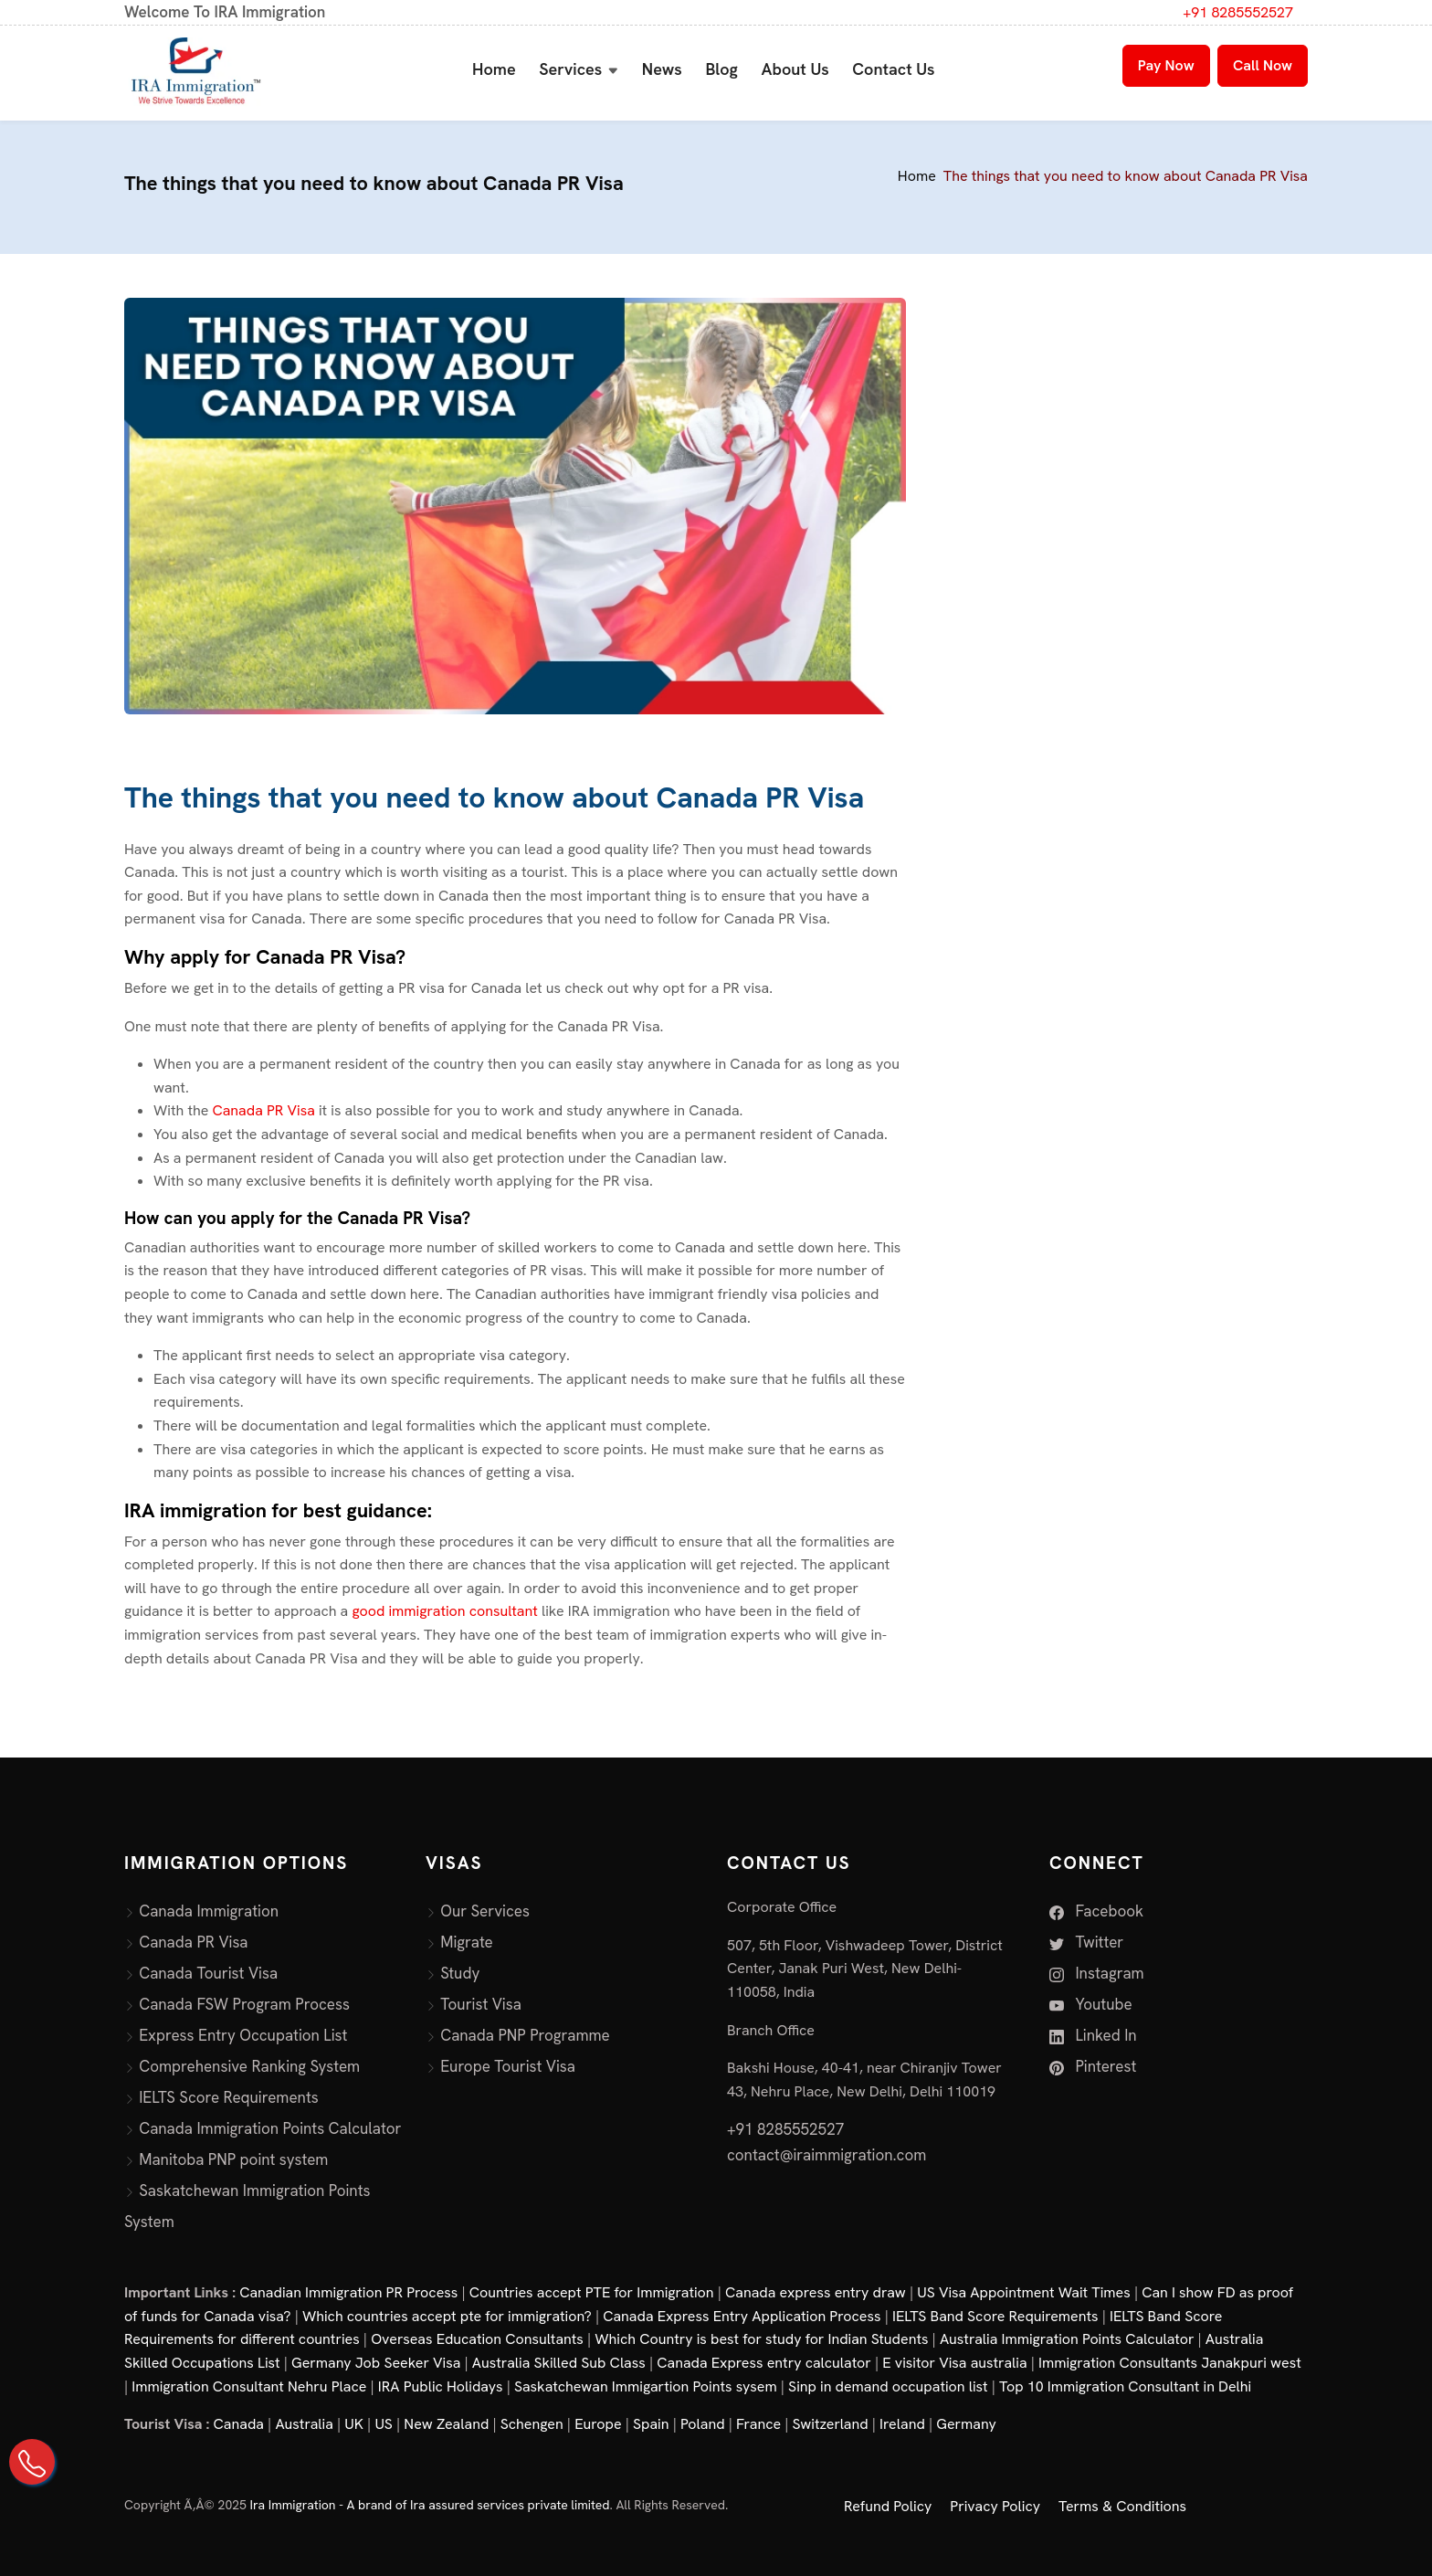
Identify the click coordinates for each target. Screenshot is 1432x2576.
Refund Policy (888, 2506)
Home (494, 68)
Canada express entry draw (815, 2292)
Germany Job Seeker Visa (375, 2362)
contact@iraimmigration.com (826, 2155)
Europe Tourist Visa (507, 2066)
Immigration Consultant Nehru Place (249, 2386)
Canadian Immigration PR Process (348, 2292)
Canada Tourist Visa (208, 1973)
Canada (239, 2423)
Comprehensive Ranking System (249, 2066)
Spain (651, 2423)
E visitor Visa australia (954, 2362)
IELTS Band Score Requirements (995, 2316)
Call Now (1262, 65)
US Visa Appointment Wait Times (1024, 2292)
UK (353, 2423)
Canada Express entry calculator (764, 2362)
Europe (597, 2423)
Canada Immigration (209, 1911)
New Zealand (446, 2423)
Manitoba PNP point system (233, 2159)
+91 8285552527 (1238, 12)
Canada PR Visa (265, 1110)
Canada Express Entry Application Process (741, 2316)
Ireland (902, 2423)
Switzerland (831, 2423)
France (758, 2423)
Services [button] (570, 68)
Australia (303, 2423)
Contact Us (893, 68)
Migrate (466, 1942)
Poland (702, 2423)
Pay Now (1166, 65)
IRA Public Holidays (440, 2386)
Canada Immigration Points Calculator (270, 2128)
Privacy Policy (995, 2506)
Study (459, 1973)
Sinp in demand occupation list (888, 2386)
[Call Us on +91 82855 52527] (32, 2462)
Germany (966, 2423)
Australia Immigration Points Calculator (1067, 2339)
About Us (795, 68)
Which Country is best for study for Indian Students (761, 2339)
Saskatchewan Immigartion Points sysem (645, 2386)
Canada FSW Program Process (244, 2004)
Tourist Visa (480, 2004)
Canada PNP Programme (525, 2035)
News (662, 68)
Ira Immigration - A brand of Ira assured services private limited (430, 2505)
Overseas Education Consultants (477, 2339)
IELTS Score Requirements (229, 2097)
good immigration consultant (447, 1611)
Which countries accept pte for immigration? (447, 2316)
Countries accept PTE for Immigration (591, 2292)
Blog (721, 68)
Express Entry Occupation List (243, 2035)
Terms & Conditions (1122, 2506)
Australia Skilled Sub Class (559, 2362)
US (383, 2423)
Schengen (531, 2423)
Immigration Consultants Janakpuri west (1169, 2362)
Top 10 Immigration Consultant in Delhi (1125, 2386)
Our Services (485, 1911)
